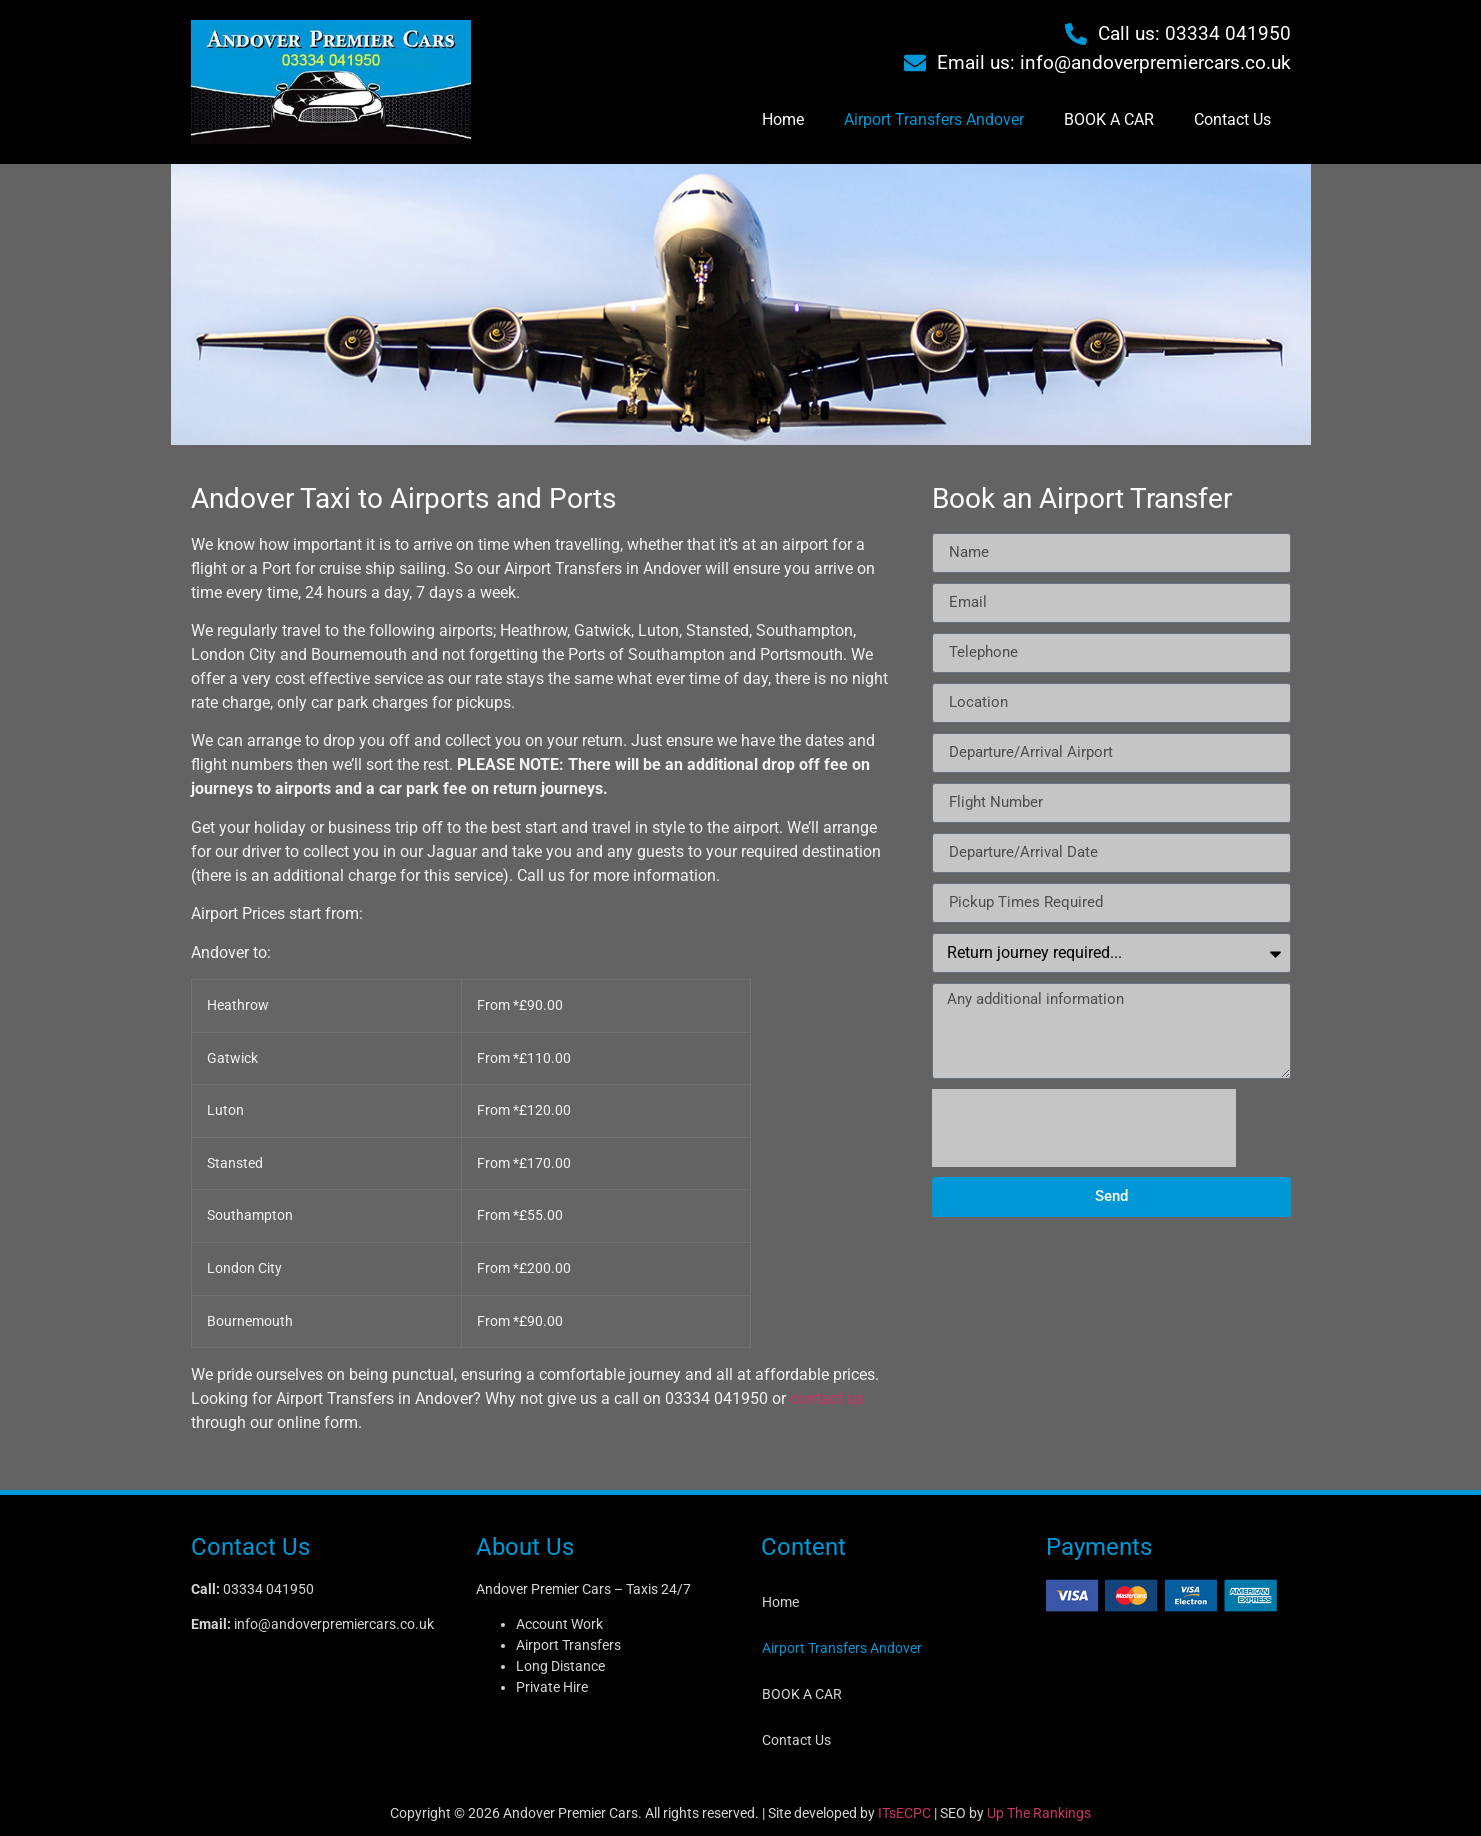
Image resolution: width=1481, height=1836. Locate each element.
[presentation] (1084, 1128)
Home (783, 119)
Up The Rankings (1039, 1813)
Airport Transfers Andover (934, 119)
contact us (827, 1398)
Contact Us (1232, 119)
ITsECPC (904, 1813)
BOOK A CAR (1109, 119)
